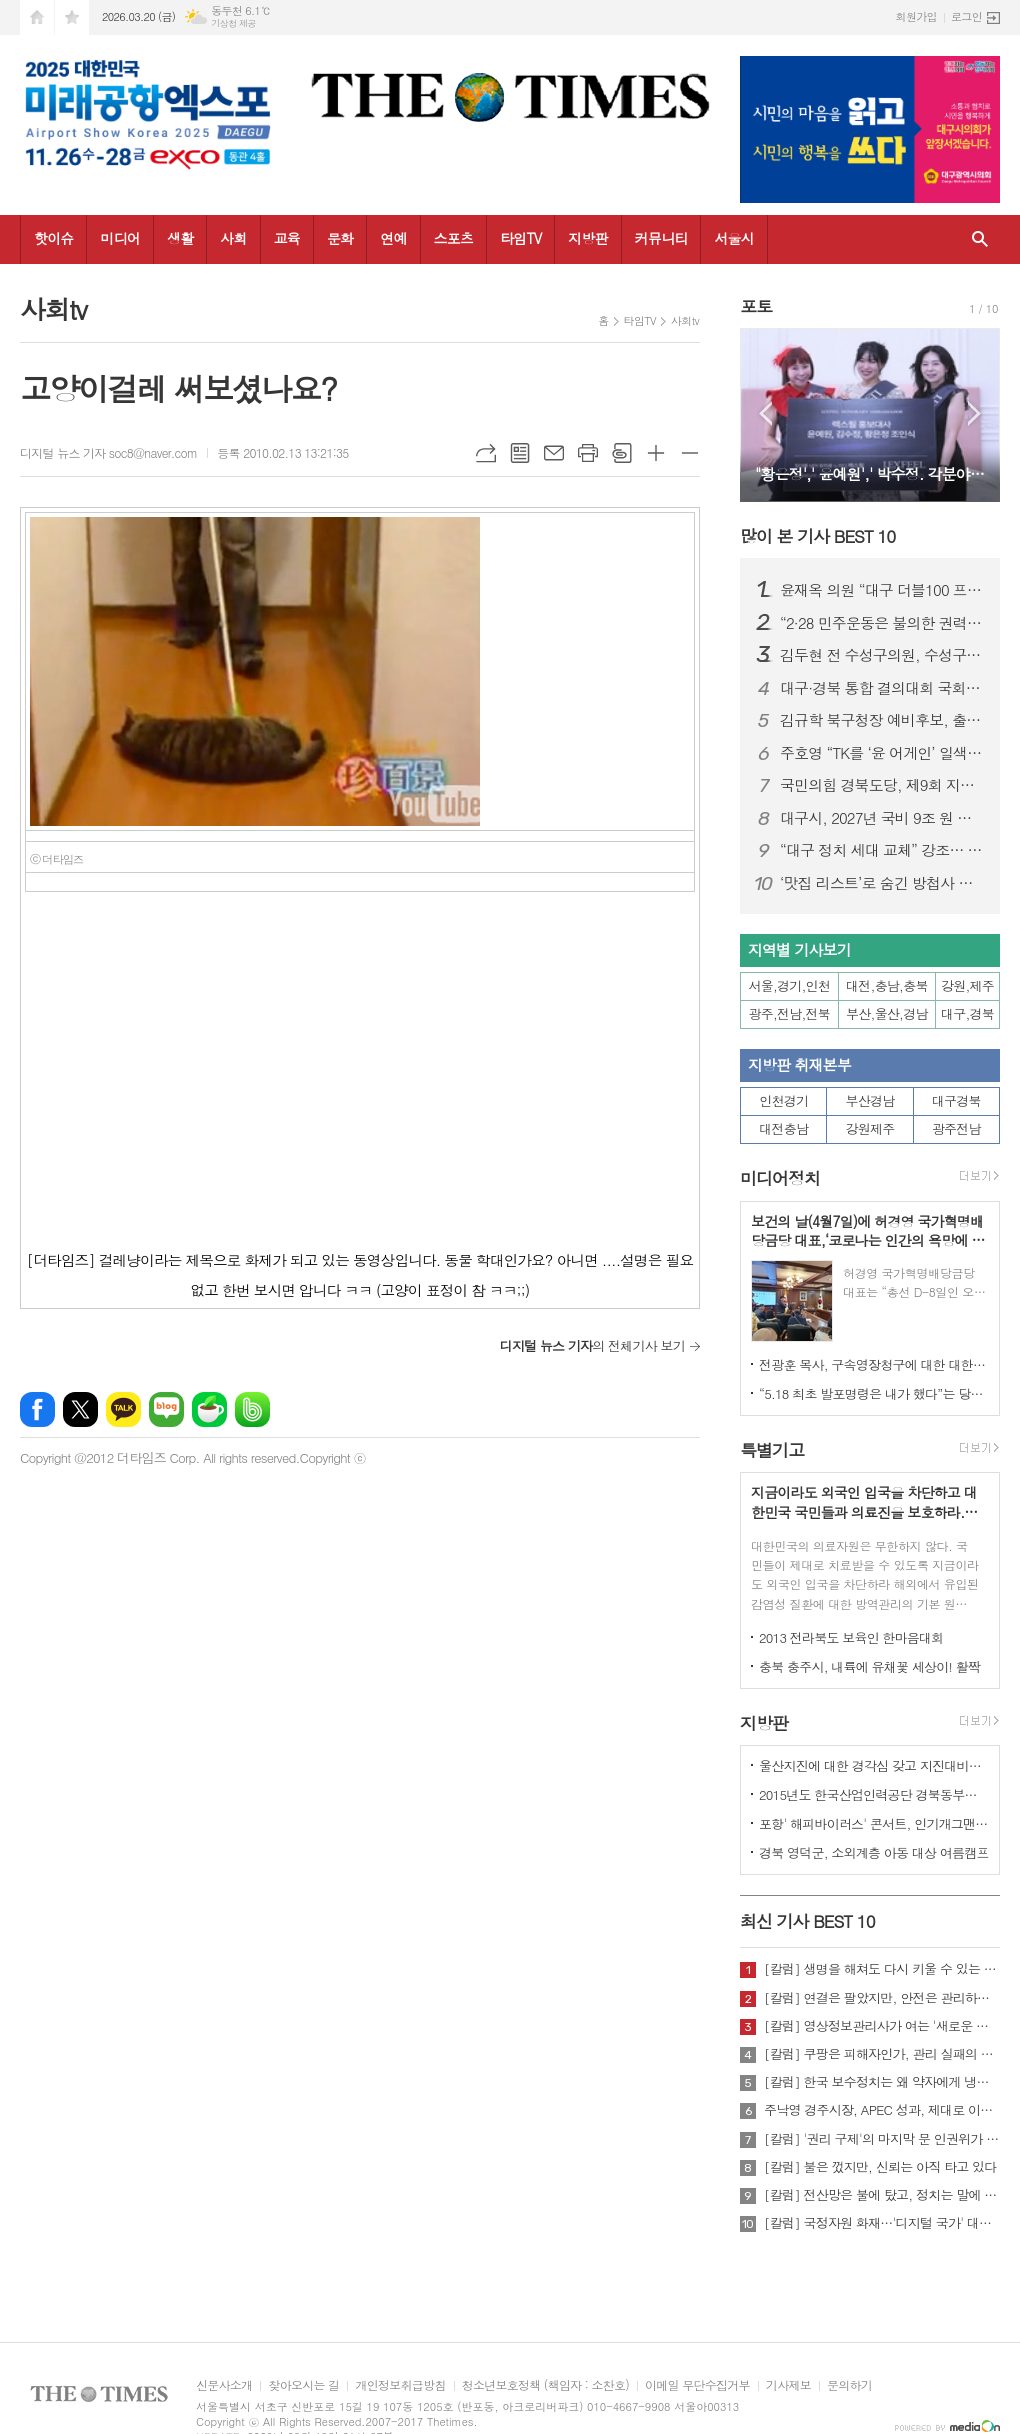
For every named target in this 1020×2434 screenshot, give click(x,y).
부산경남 (870, 1100)
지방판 (587, 238)
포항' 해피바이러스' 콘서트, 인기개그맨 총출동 (874, 1823)
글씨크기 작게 (690, 453)
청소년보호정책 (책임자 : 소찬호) (545, 2385)
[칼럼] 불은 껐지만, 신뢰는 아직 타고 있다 (880, 2167)
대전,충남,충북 (887, 985)
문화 (340, 238)
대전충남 (783, 1128)
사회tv (685, 320)
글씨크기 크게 (656, 453)
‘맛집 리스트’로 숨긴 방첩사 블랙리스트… (882, 883)
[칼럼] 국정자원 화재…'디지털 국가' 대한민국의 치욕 (882, 2223)
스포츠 (453, 238)
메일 (554, 453)
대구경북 (956, 1100)
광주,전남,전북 (790, 1013)
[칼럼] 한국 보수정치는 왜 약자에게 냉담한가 (882, 2082)
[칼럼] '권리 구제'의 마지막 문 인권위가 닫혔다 (882, 2139)
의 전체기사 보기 (592, 1345)
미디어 (119, 238)
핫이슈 (53, 238)
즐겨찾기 (72, 17)
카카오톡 (123, 1409)
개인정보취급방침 (400, 2385)
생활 (180, 238)
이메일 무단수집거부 (697, 2385)
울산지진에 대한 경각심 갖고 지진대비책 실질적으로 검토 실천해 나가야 (874, 1765)
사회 (233, 238)
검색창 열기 (980, 239)
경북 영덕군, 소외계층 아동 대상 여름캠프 (874, 1852)
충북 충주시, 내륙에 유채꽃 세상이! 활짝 (869, 1666)
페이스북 (37, 1409)
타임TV (520, 238)
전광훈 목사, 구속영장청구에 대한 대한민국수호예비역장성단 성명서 (874, 1364)
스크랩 (622, 453)
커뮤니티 (661, 238)
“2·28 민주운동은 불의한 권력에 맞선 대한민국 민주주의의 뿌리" (882, 623)
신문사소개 (224, 2385)
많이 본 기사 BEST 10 (817, 536)
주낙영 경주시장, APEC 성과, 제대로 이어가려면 (882, 2110)
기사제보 (788, 2385)
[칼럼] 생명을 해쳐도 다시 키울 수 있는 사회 (882, 1969)
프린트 (588, 453)
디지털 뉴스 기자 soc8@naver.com (108, 452)
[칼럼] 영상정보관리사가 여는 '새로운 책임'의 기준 (882, 2026)
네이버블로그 (166, 1409)
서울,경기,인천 (790, 985)
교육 (287, 238)
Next (974, 413)
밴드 (252, 1409)
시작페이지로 (37, 17)
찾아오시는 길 (303, 2385)
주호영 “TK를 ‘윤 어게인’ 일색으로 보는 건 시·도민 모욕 (882, 753)
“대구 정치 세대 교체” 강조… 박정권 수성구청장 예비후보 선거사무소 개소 (882, 850)
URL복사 (486, 453)
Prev (765, 413)
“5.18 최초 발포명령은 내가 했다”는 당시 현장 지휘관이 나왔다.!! (874, 1393)
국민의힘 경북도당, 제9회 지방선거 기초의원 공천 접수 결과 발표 (882, 785)
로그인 (966, 16)
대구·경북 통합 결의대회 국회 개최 (882, 688)
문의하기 (849, 2385)
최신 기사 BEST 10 (807, 1921)
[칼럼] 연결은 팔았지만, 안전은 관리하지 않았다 (882, 1998)
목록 (520, 453)
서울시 (733, 238)
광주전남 (956, 1128)
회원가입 (916, 16)
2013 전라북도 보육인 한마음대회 (851, 1637)
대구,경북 (967, 1013)
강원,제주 (967, 985)
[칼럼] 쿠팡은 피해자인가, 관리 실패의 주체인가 (882, 2054)
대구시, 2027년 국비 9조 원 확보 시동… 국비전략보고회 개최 (882, 818)
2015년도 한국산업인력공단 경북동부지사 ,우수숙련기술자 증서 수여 (874, 1794)
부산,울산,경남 (887, 1013)
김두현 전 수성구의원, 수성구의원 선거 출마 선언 (882, 655)
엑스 (80, 1409)
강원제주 (870, 1128)
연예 (393, 238)
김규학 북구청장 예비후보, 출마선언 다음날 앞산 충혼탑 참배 (882, 720)
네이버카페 (209, 1409)
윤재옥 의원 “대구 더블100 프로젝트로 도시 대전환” (882, 590)
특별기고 (772, 1450)
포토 (756, 306)
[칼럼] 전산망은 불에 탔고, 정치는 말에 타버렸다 (882, 2195)
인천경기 (783, 1100)
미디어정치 (780, 1179)
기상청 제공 (233, 23)
